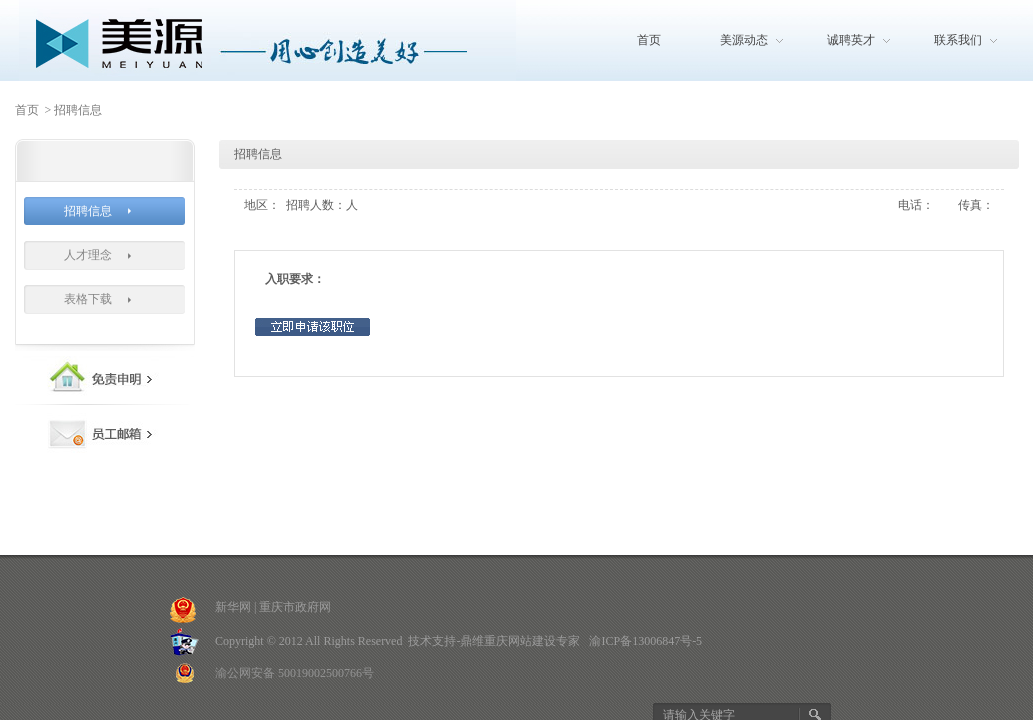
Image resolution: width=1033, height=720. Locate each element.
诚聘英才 (851, 40)
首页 (649, 40)
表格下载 (88, 299)
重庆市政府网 (295, 607)
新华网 (233, 607)
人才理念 (88, 255)
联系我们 (958, 40)
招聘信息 (88, 211)
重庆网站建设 (520, 641)
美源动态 (744, 40)
